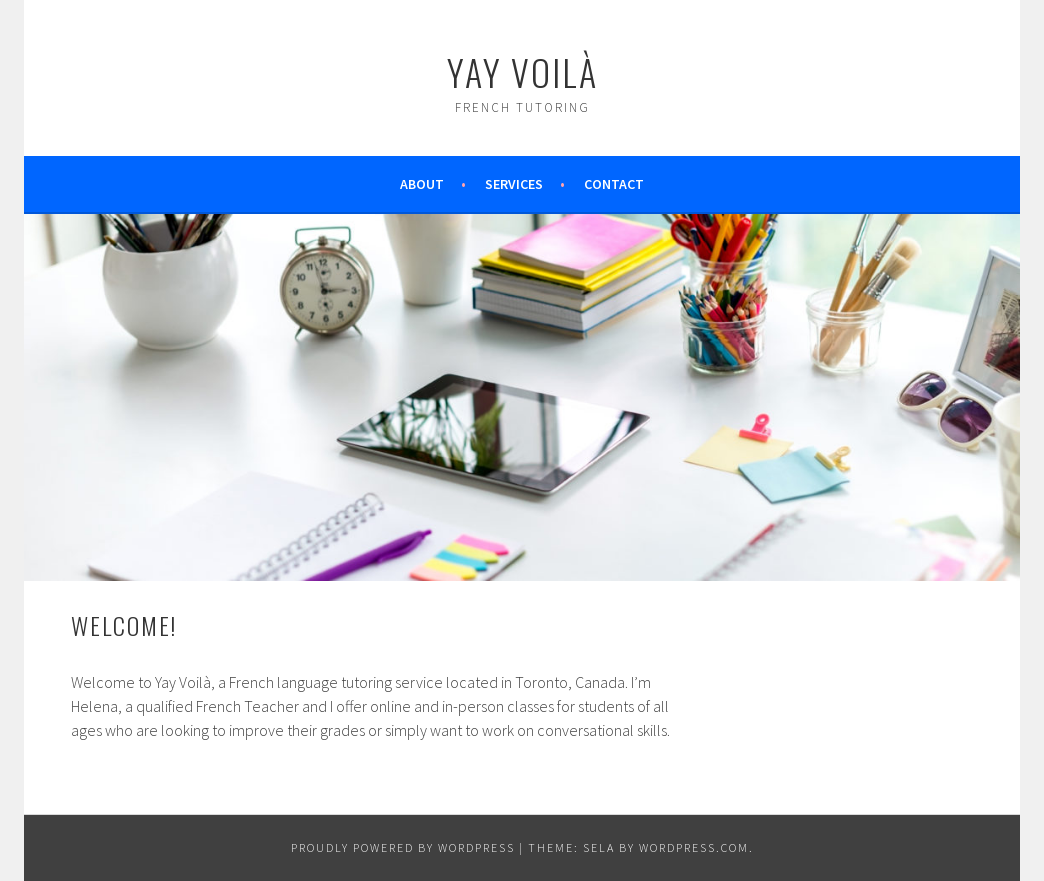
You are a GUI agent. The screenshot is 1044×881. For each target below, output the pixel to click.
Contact (614, 184)
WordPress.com (694, 847)
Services (514, 184)
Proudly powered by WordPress (403, 847)
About (422, 184)
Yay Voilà (522, 71)
